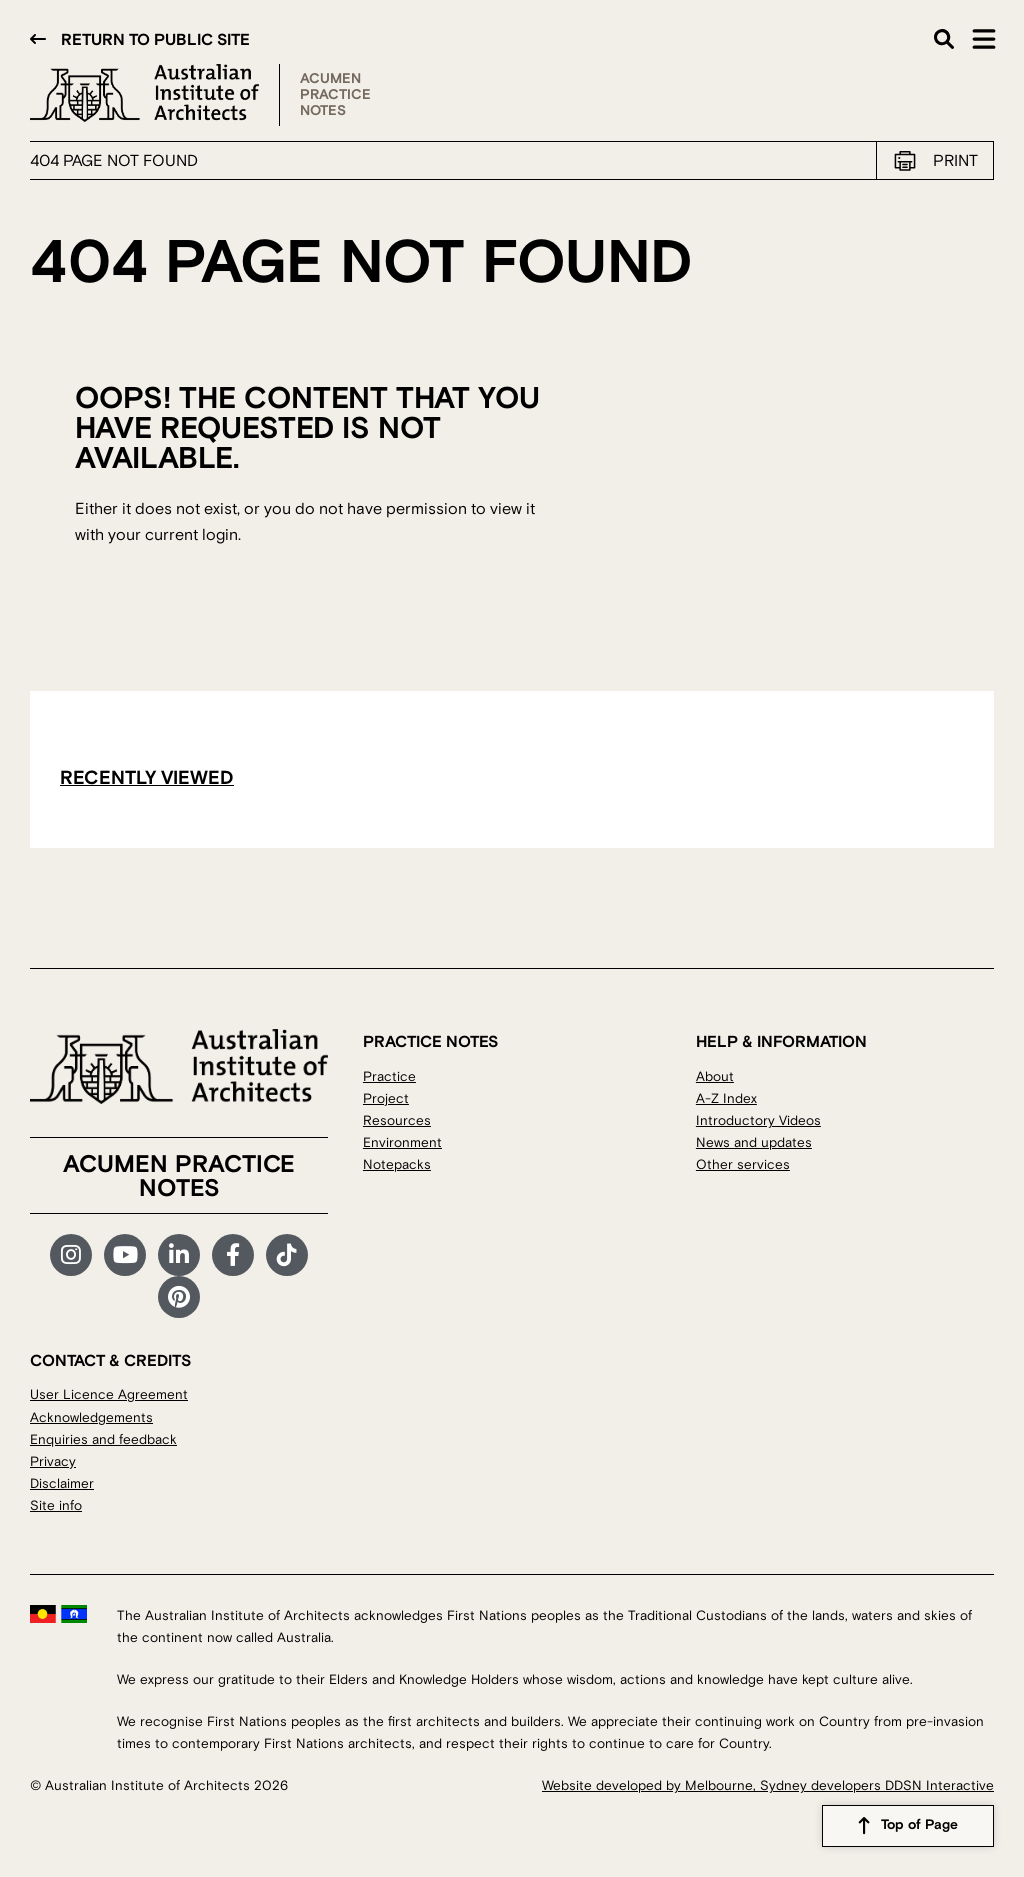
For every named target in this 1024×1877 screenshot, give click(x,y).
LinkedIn (179, 1255)
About (715, 1076)
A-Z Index (726, 1098)
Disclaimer (62, 1483)
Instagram (71, 1255)
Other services (743, 1164)
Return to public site (155, 40)
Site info (56, 1505)
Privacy (53, 1461)
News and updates (754, 1142)
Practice (389, 1076)
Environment (402, 1142)
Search (944, 39)
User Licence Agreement (109, 1394)
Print (955, 161)
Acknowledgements (91, 1417)
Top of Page (919, 1826)
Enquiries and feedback (103, 1439)
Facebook (233, 1255)
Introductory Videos (758, 1120)
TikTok (287, 1255)
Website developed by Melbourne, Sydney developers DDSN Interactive (768, 1785)
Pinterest (179, 1297)
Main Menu (984, 39)
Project (386, 1098)
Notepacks (397, 1164)
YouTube (125, 1255)
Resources (397, 1120)
